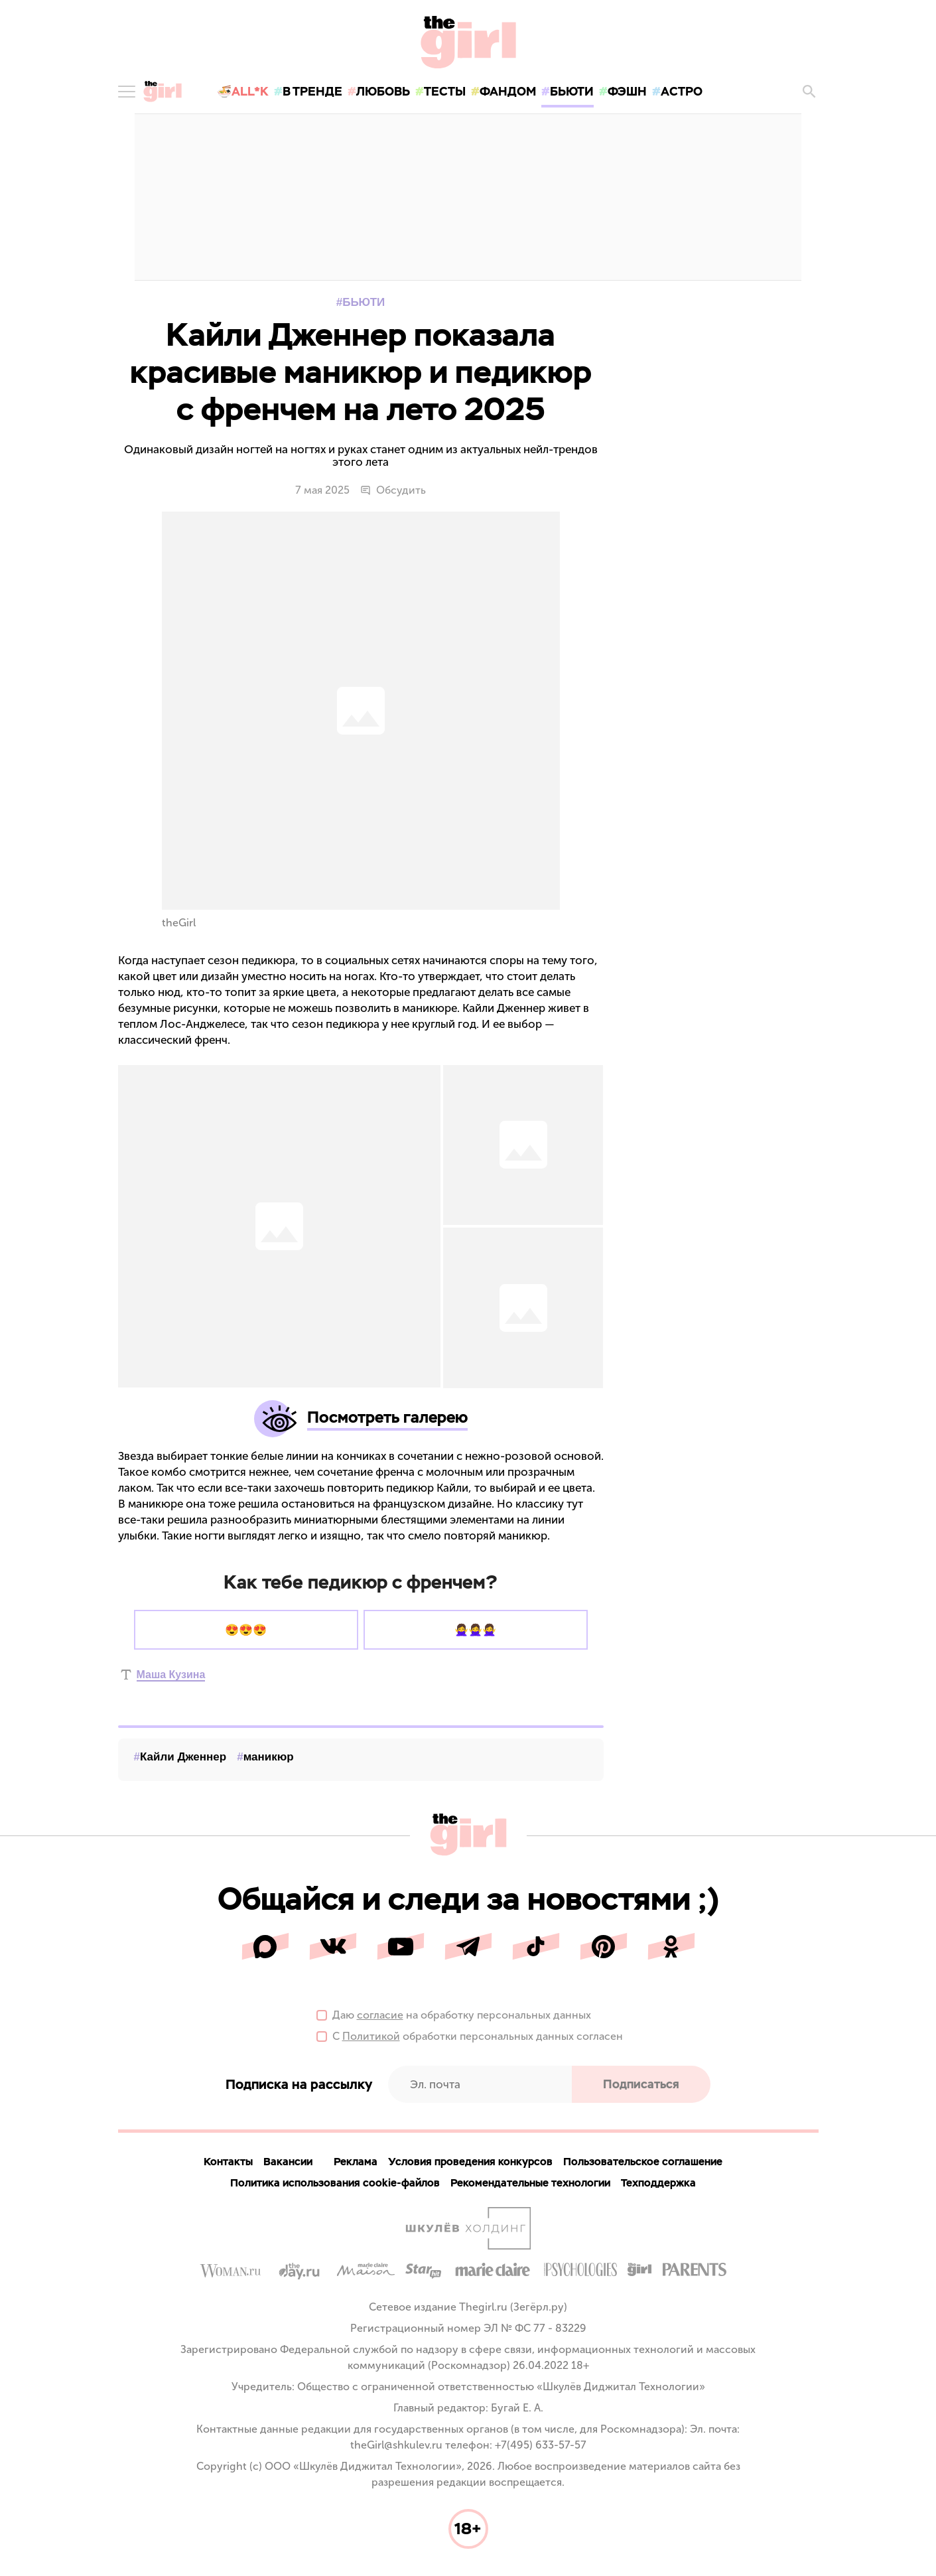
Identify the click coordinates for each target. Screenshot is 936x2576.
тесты (445, 91)
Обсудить (393, 490)
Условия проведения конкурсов (470, 2162)
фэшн (627, 91)
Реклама (355, 2162)
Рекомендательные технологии (530, 2183)
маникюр (268, 1757)
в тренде (312, 91)
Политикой (371, 2037)
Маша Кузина (171, 1674)
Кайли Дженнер (183, 1757)
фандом (508, 91)
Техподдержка (658, 2183)
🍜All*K (243, 91)
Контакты (228, 2162)
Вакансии (287, 2162)
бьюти (572, 91)
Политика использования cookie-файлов (335, 2183)
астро (681, 91)
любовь (383, 91)
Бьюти (363, 302)
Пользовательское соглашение (642, 2162)
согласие (380, 2015)
